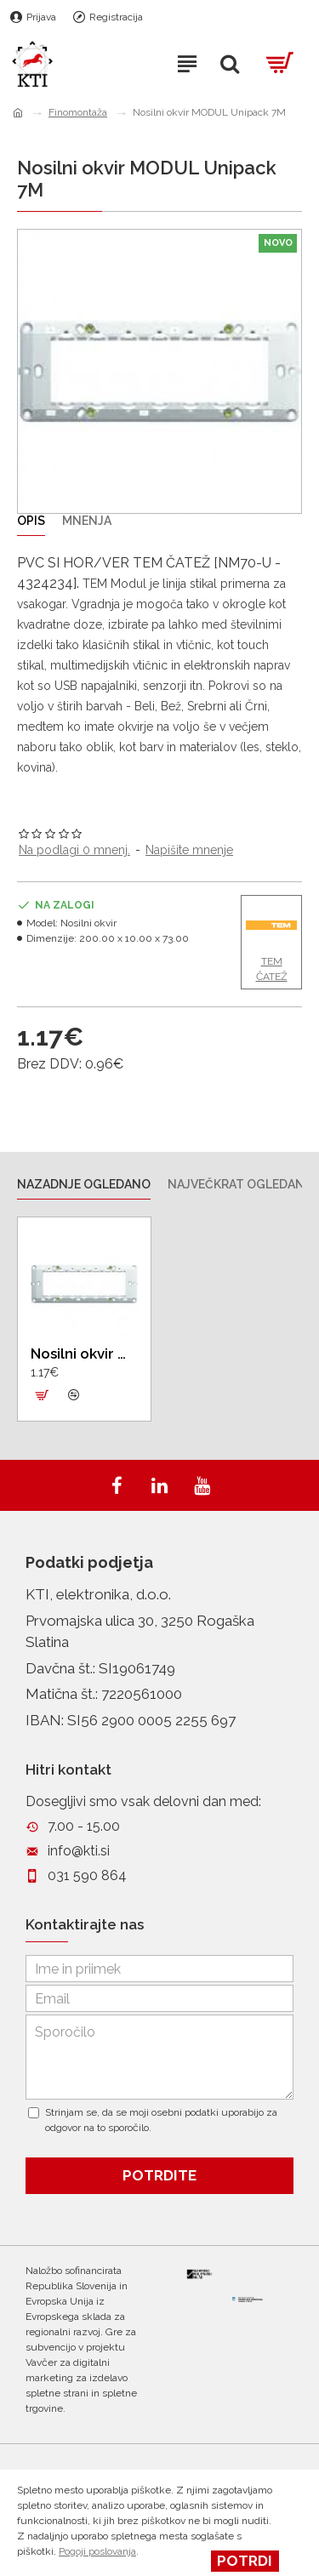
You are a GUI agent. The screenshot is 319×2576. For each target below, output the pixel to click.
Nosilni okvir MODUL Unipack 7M (84, 1353)
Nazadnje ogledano (84, 1184)
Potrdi (244, 2560)
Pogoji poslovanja (97, 2551)
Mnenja (86, 520)
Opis (31, 520)
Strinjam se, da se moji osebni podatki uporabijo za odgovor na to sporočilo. (152, 2120)
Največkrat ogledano (241, 1184)
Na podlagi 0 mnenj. (74, 850)
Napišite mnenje (189, 850)
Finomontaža (77, 112)
